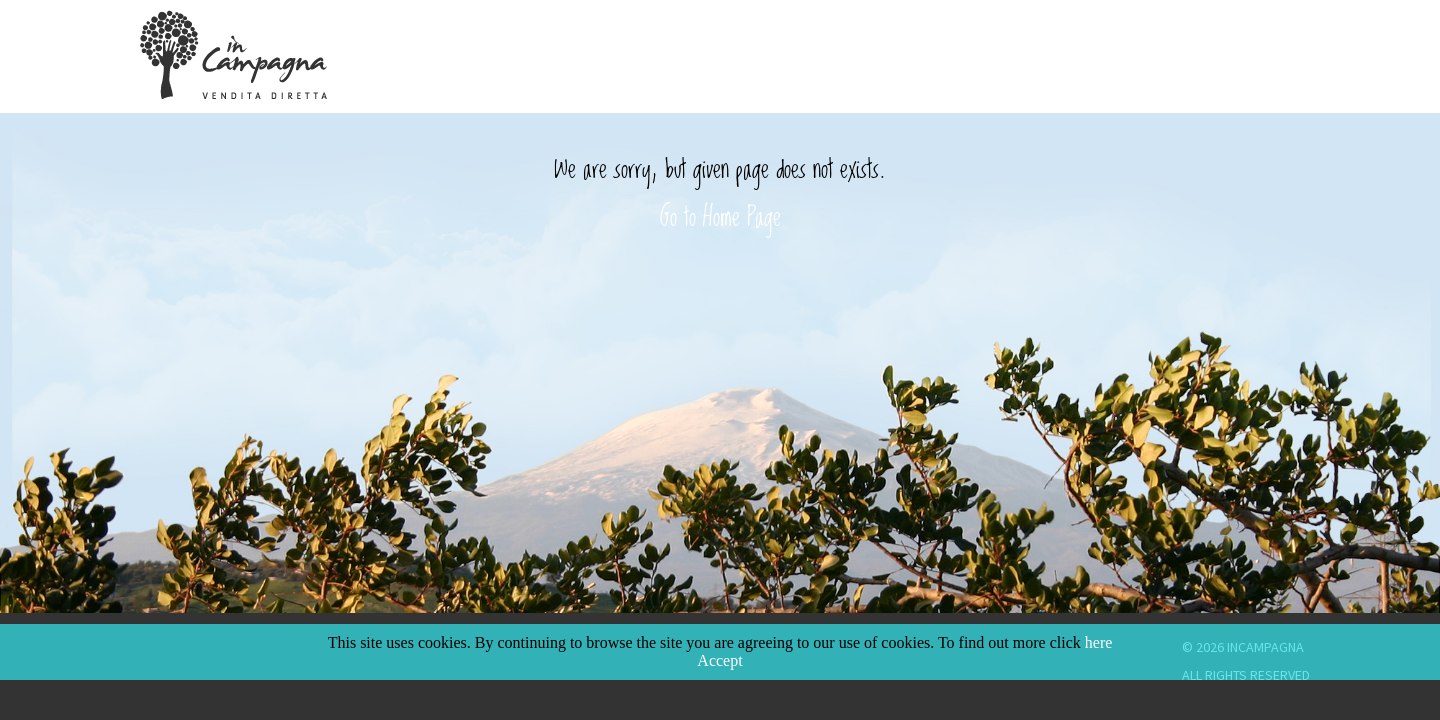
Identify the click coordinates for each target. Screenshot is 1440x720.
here (1099, 642)
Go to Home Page (720, 215)
